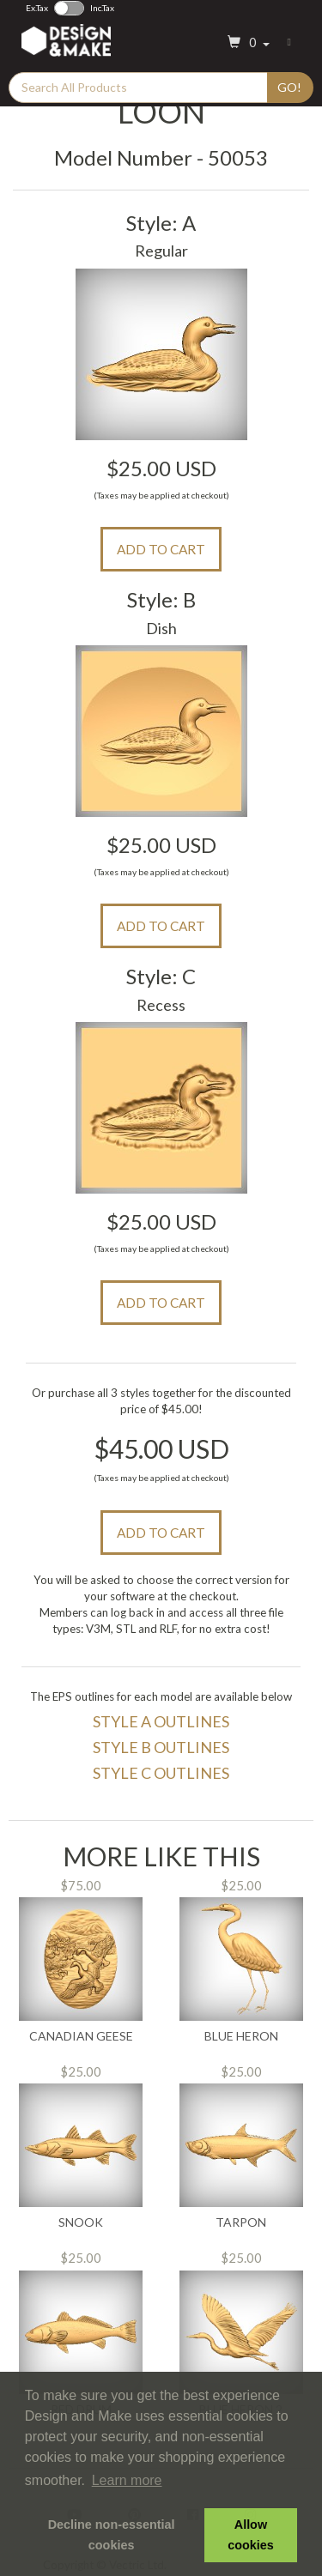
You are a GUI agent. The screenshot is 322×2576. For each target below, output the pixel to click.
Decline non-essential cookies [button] (111, 2535)
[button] (246, 43)
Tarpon (241, 2222)
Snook (80, 2222)
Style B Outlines (161, 1747)
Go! (289, 87)
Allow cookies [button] (251, 2535)
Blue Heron (241, 2036)
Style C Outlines (161, 1772)
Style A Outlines (161, 1721)
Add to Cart (161, 549)
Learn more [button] (127, 2480)
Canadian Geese (81, 2036)
